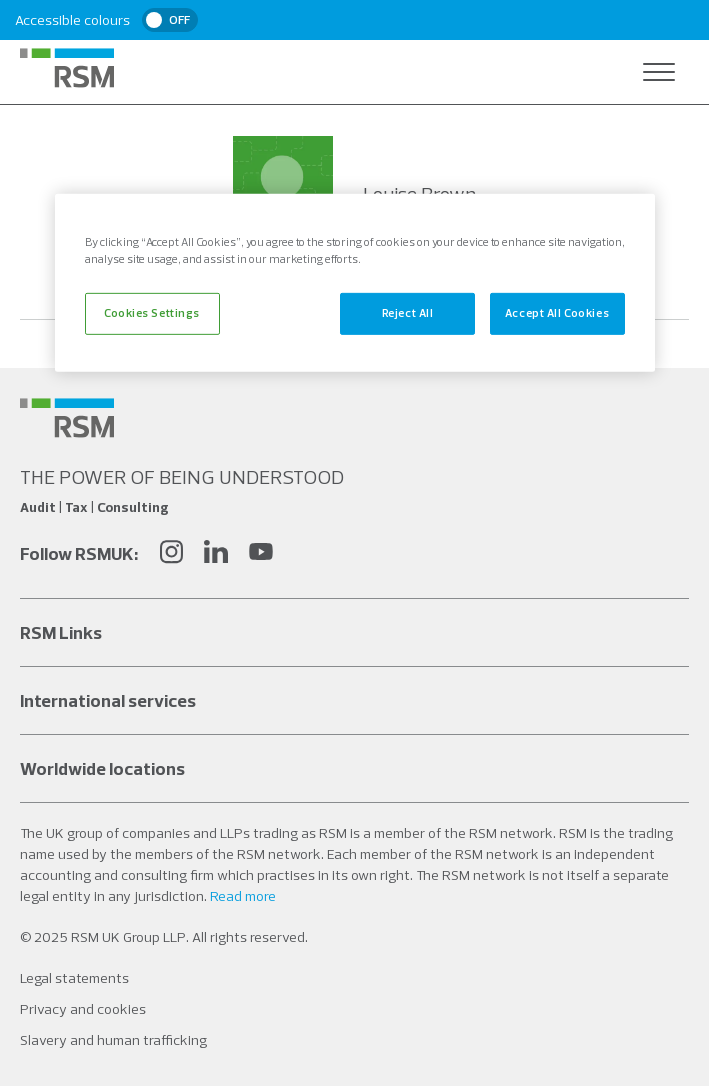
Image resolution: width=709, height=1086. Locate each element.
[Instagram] (171, 554)
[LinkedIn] (216, 554)
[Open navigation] (659, 72)
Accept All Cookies (557, 313)
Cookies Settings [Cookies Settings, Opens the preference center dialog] (152, 313)
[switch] (170, 20)
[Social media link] (67, 418)
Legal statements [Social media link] (74, 978)
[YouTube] (261, 554)
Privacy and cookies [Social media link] (83, 1009)
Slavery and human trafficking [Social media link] (113, 1040)
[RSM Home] (67, 68)
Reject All (408, 313)
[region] (355, 283)
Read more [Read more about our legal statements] (243, 896)
